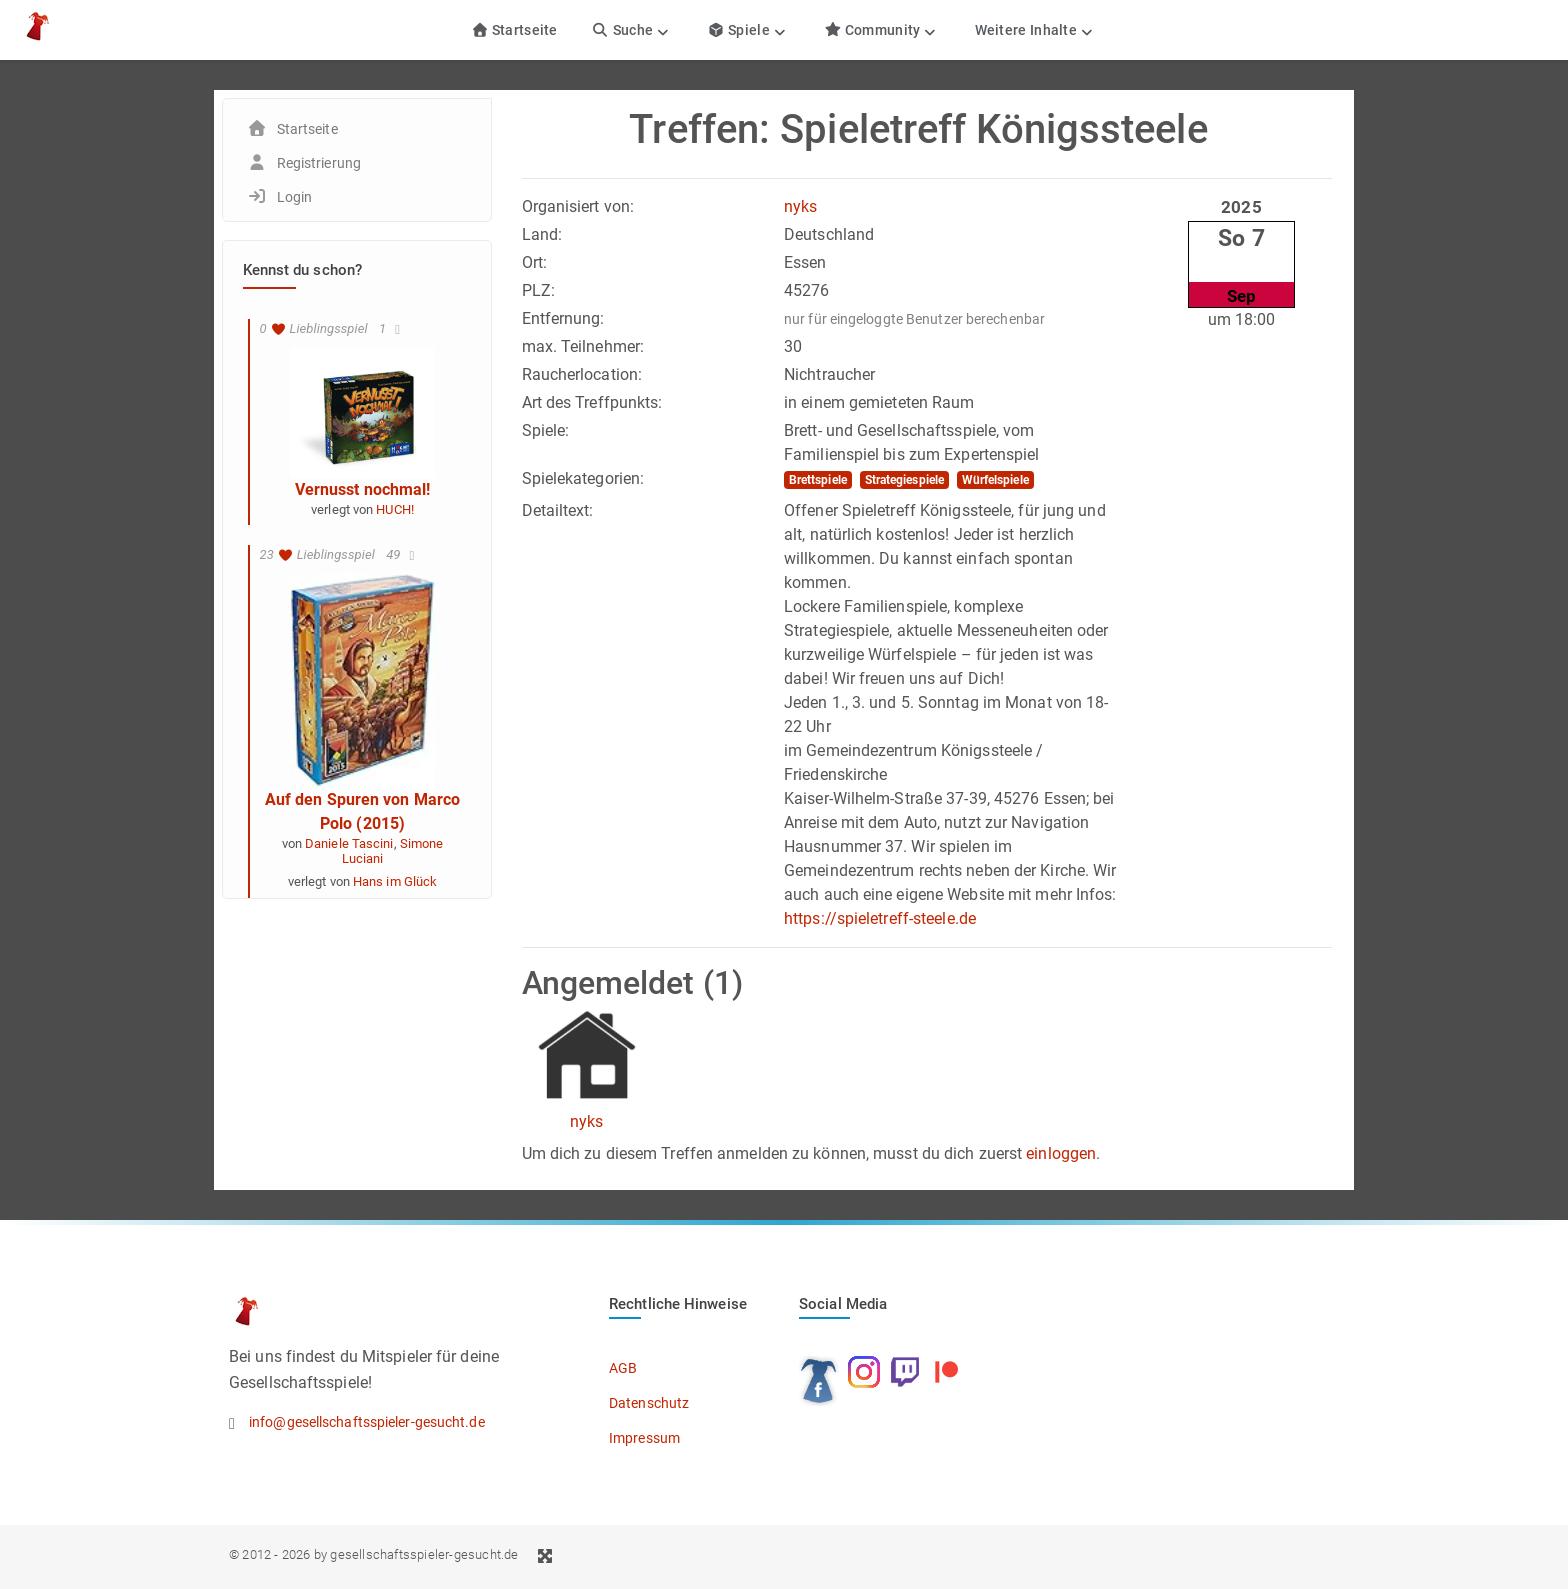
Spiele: (546, 430)
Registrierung (319, 163)
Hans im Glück (395, 881)
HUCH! (395, 509)
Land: (542, 234)
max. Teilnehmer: (583, 346)
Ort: (534, 262)
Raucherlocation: (582, 374)
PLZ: (538, 290)
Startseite (514, 30)
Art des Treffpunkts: (592, 402)
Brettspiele (818, 480)
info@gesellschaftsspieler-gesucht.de (367, 1422)
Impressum (644, 1438)
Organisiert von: (578, 206)
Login (295, 197)
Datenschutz (649, 1403)
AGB (623, 1368)
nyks (800, 206)
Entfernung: (563, 318)
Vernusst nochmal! (363, 489)
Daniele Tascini (349, 843)
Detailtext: (558, 510)
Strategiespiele (905, 480)
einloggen (1061, 1153)
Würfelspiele (995, 480)
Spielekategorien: (583, 478)
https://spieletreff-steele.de (880, 918)
